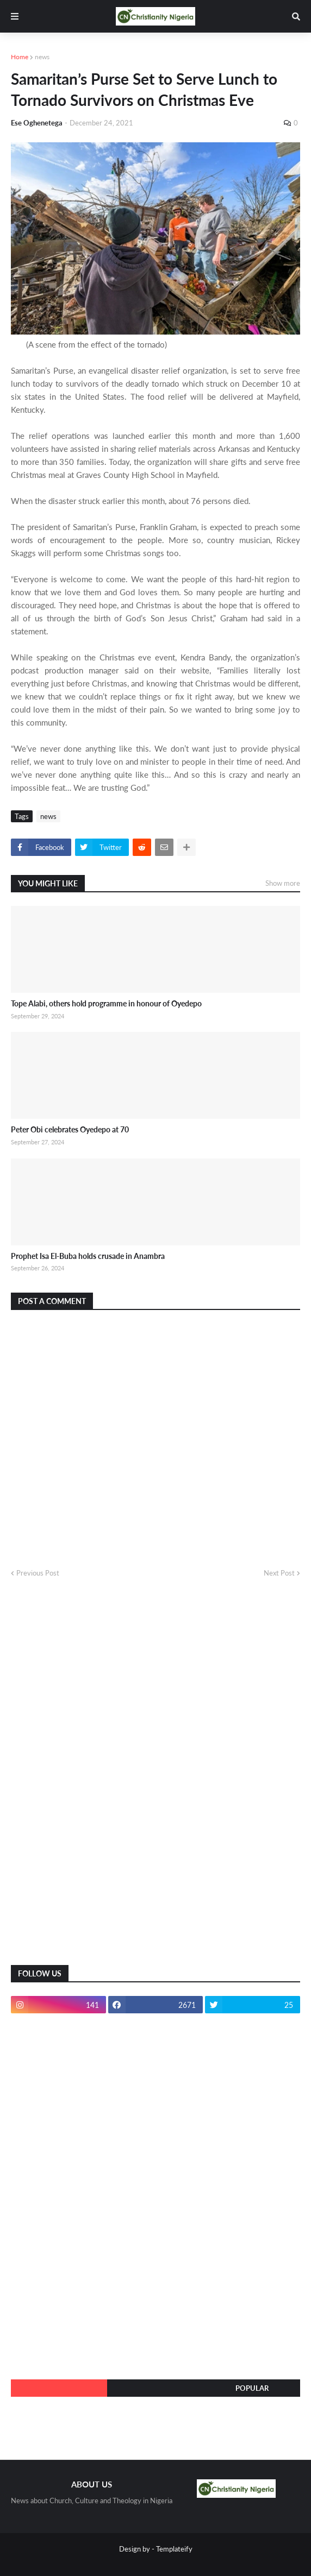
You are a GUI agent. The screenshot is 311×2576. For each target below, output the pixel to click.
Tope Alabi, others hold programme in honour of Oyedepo (106, 1003)
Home (19, 57)
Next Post (279, 1573)
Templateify (174, 2548)
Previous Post (37, 1573)
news (42, 57)
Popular (252, 2388)
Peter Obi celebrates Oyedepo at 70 (70, 1129)
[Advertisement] (92, 1780)
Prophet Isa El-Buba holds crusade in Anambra (88, 1256)
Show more (282, 883)
